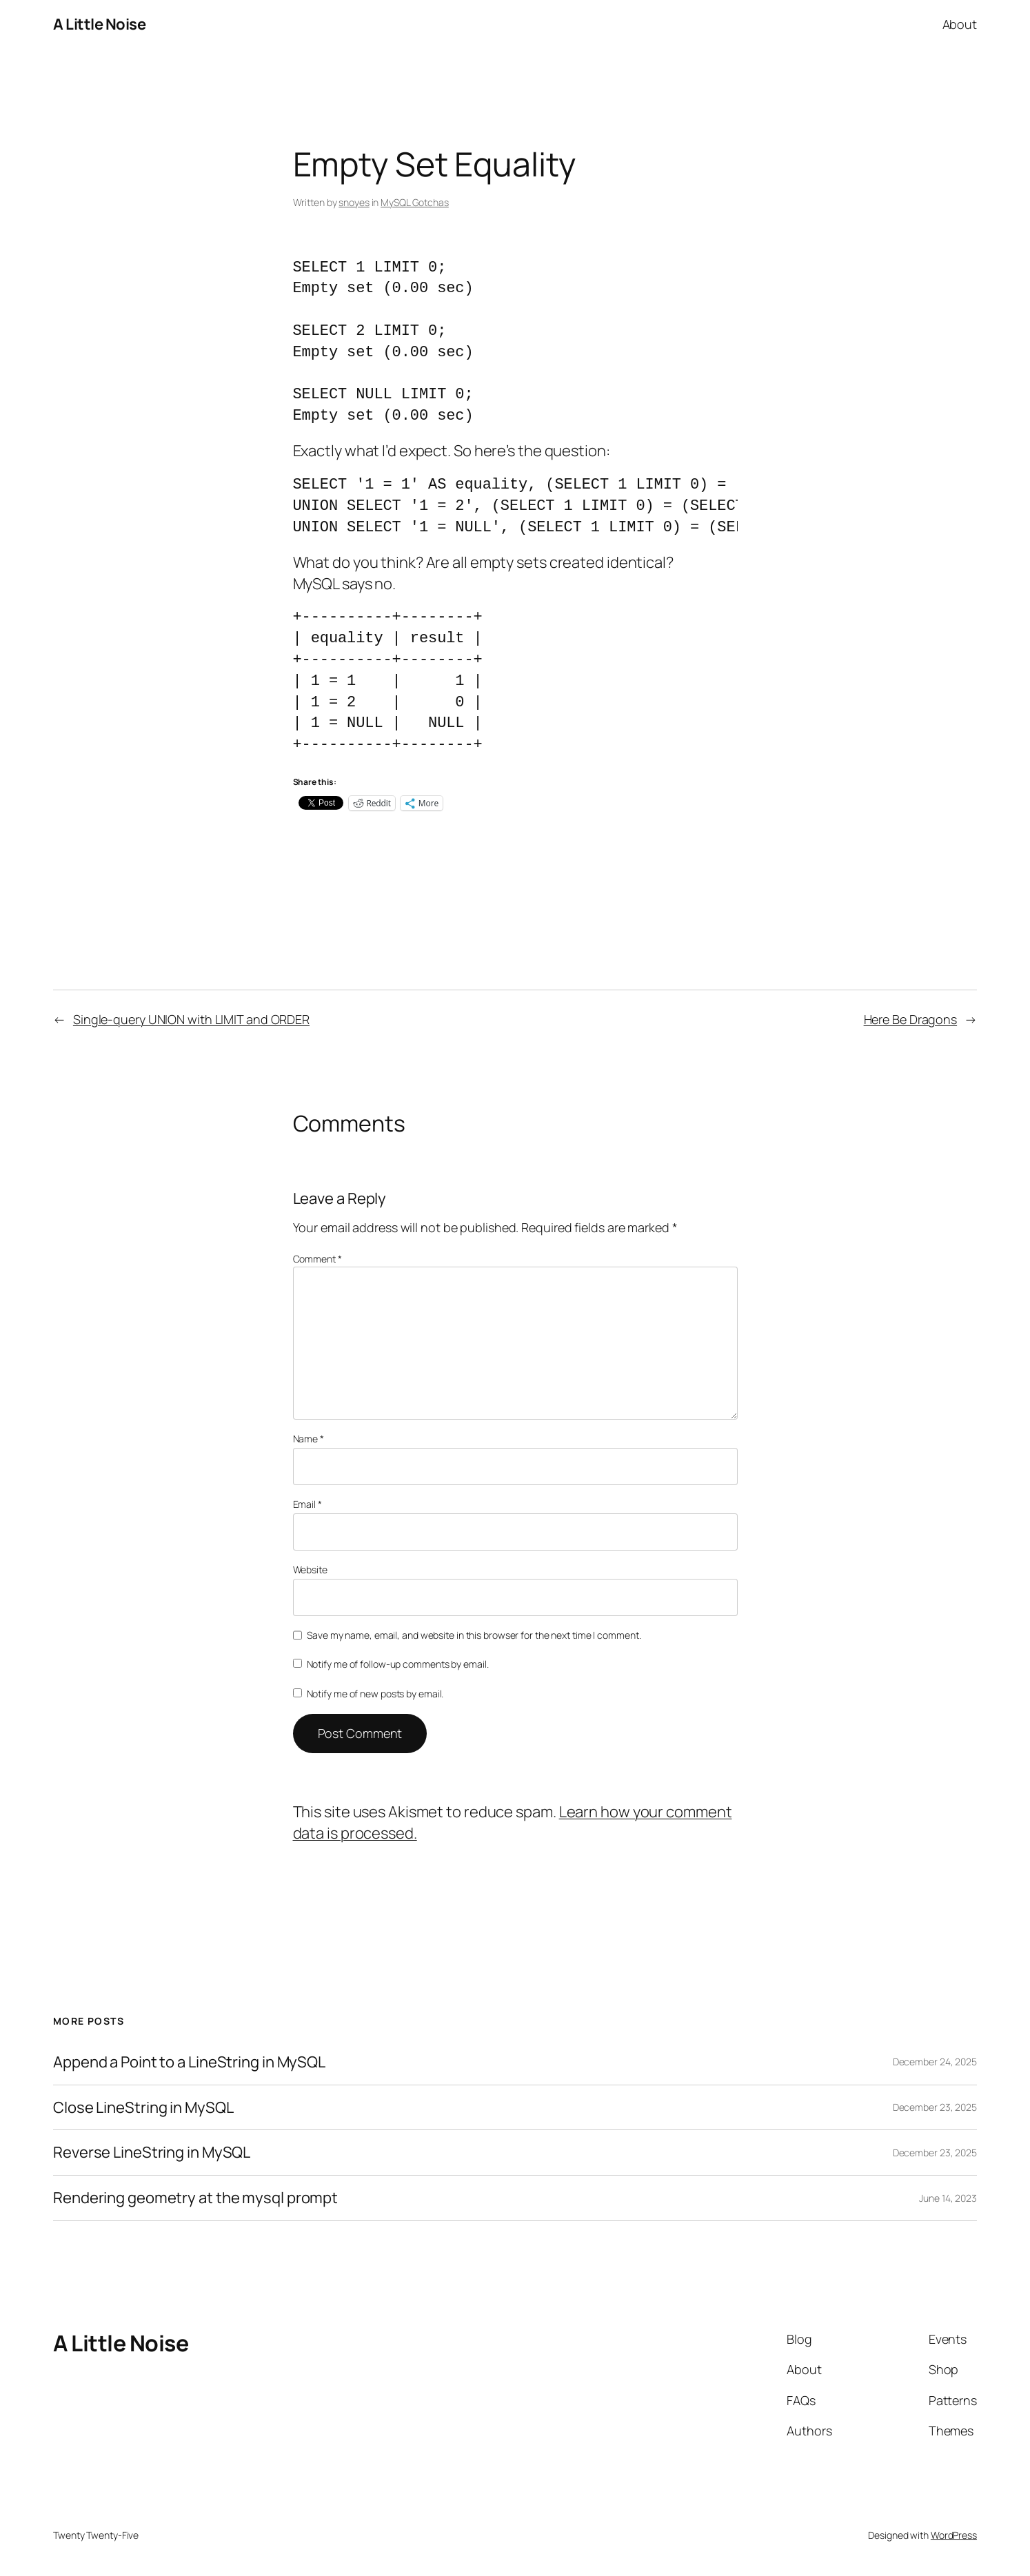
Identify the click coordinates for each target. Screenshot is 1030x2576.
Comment (317, 1258)
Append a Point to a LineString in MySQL (189, 2062)
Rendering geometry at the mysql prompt (195, 2198)
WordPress (954, 2535)
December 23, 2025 (935, 2107)
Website (310, 1569)
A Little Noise (99, 24)
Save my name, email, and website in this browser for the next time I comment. (473, 1635)
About (960, 24)
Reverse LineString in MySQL (151, 2152)
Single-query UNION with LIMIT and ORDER (191, 1019)
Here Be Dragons (911, 1019)
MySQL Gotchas (415, 202)
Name (308, 1438)
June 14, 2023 (948, 2198)
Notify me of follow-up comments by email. (398, 1663)
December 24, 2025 (935, 2061)
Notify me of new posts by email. (375, 1693)
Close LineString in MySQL (143, 2107)
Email (307, 1504)
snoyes (354, 202)
